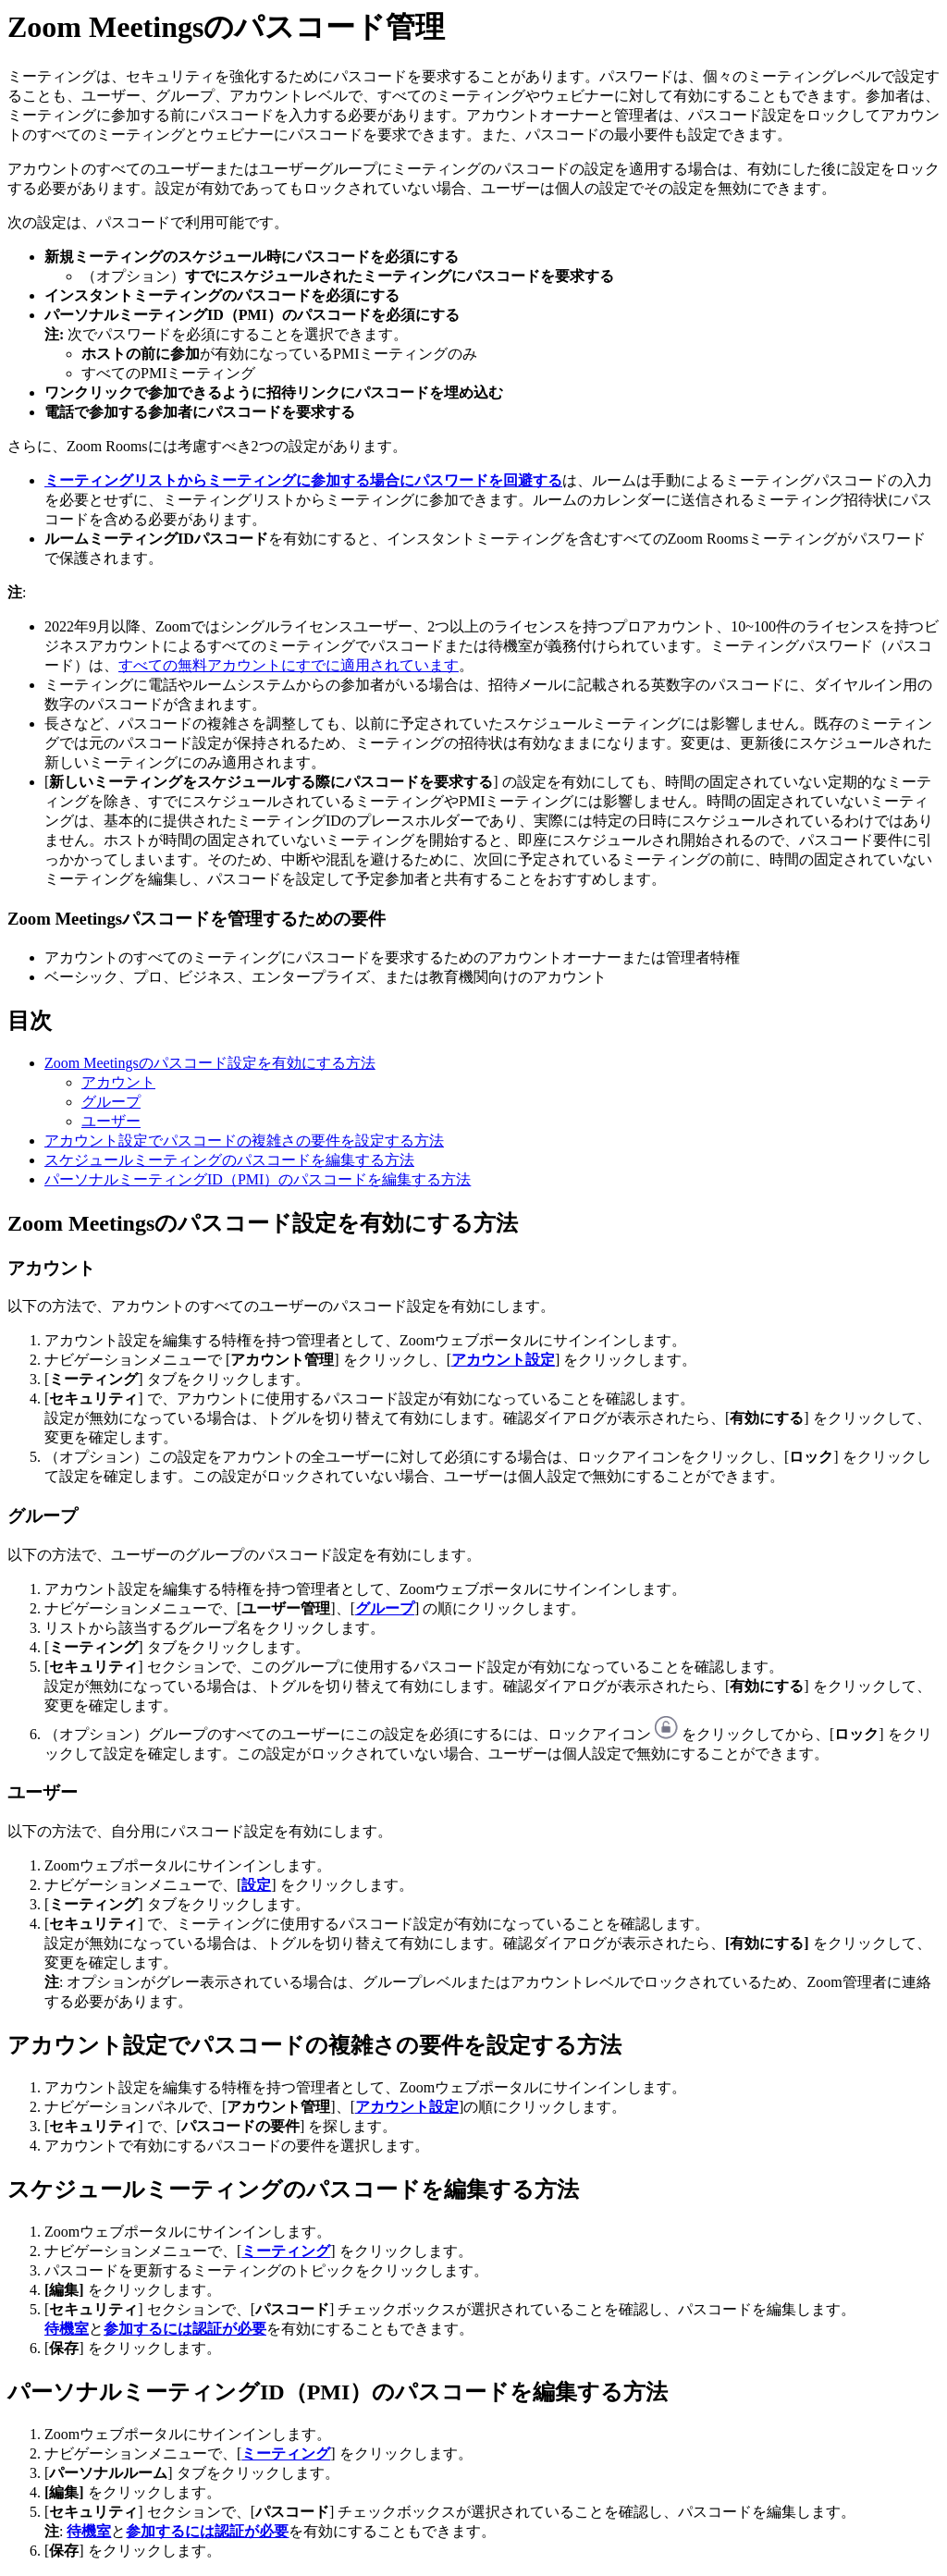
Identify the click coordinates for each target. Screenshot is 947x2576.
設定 (256, 1885)
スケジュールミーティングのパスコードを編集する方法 (229, 1160)
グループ (111, 1102)
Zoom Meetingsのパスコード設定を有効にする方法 (209, 1063)
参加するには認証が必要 (185, 2329)
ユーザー (111, 1121)
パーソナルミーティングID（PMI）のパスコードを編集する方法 (257, 1179)
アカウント (118, 1082)
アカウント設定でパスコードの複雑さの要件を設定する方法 (244, 1140)
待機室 (66, 2329)
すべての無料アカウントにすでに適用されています (288, 665)
